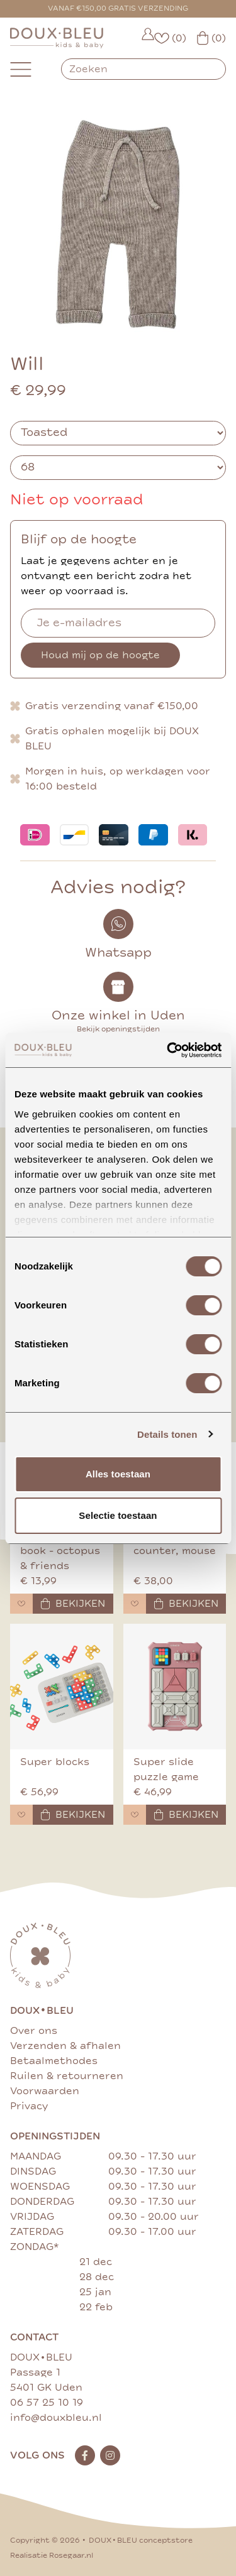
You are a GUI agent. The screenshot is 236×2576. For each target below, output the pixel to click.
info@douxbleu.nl (56, 2417)
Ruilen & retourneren (66, 2076)
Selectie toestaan (118, 1515)
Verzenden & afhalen (65, 2046)
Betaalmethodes (54, 2061)
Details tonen (167, 1434)
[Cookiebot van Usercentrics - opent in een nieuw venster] (168, 1050)
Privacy (29, 2106)
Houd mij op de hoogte (100, 655)
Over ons (33, 2030)
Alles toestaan (118, 1474)
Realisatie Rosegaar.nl (51, 2555)
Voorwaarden (44, 2091)
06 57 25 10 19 (46, 2402)
